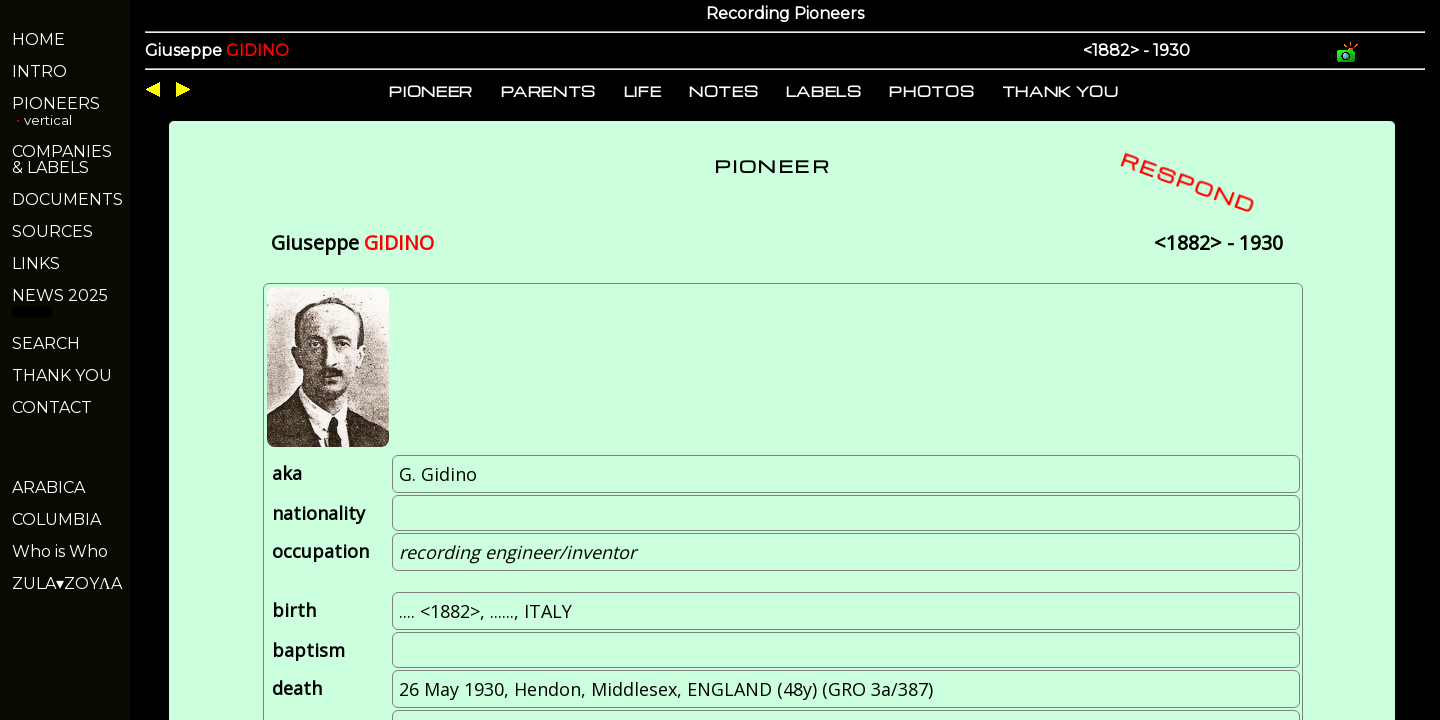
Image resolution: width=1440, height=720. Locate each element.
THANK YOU (62, 375)
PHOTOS (931, 91)
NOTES (723, 91)
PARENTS (549, 91)
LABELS (824, 91)
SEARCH (46, 343)
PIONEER (431, 91)
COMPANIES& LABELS (62, 159)
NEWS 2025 (60, 295)
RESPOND (1188, 182)
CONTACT (52, 407)
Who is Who (60, 551)
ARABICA (48, 487)
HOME (38, 39)
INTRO (39, 71)
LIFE (643, 91)
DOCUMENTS (67, 199)
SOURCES (52, 231)
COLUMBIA (56, 519)
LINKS (36, 263)
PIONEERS (56, 103)
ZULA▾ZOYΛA (67, 583)
